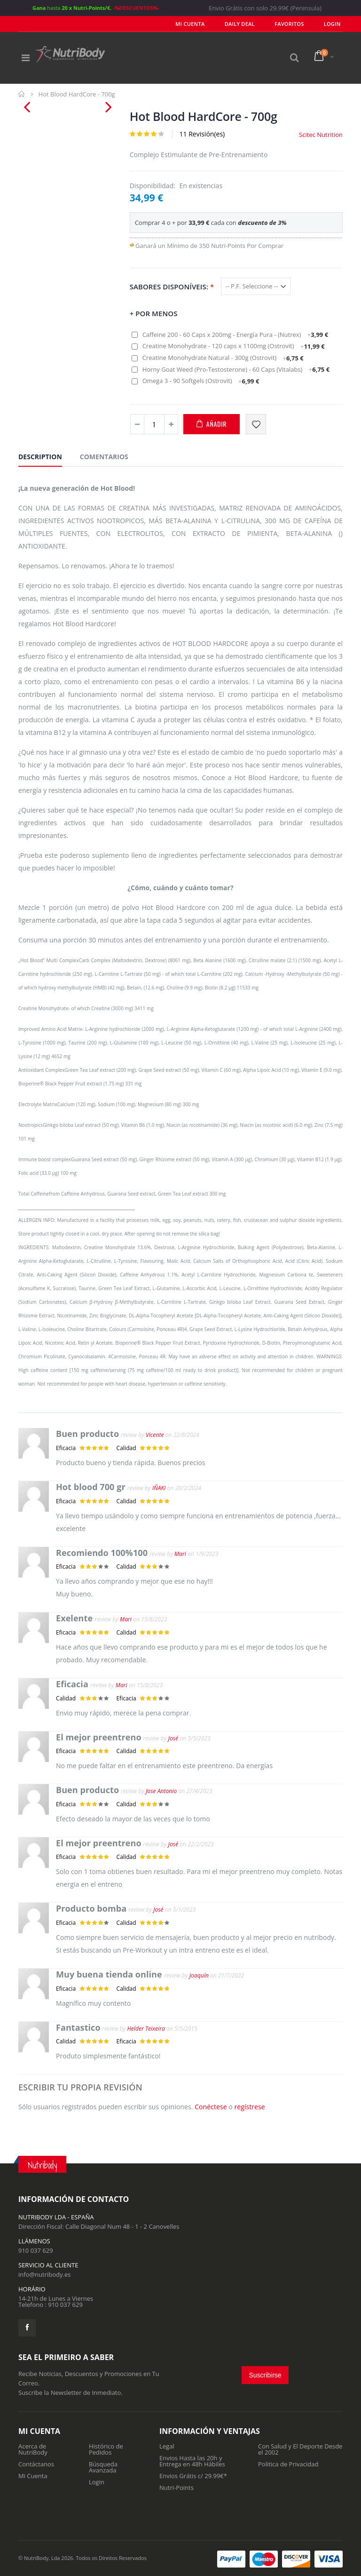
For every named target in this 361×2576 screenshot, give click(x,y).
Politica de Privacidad (288, 2464)
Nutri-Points (176, 2487)
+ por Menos (154, 313)
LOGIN (334, 23)
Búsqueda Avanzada (103, 2467)
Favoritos (295, 23)
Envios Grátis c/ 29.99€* (193, 2476)
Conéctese (211, 2106)
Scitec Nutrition (321, 134)
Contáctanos (36, 2464)
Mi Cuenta (204, 23)
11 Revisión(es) (202, 133)
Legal (166, 2446)
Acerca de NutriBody (32, 2449)
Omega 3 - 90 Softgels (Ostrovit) (200, 380)
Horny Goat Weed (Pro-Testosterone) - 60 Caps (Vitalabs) (236, 369)
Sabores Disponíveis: (172, 286)
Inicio (21, 94)
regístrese (249, 2106)
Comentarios (104, 456)
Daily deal (250, 23)
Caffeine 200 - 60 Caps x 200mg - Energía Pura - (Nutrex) (235, 334)
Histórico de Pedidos (106, 2449)
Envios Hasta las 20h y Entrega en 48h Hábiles (192, 2461)
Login (96, 2482)
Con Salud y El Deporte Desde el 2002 (300, 2449)
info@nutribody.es (44, 2274)
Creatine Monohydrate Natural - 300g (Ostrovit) (223, 357)
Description (40, 456)
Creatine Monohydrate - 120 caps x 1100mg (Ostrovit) (233, 346)
